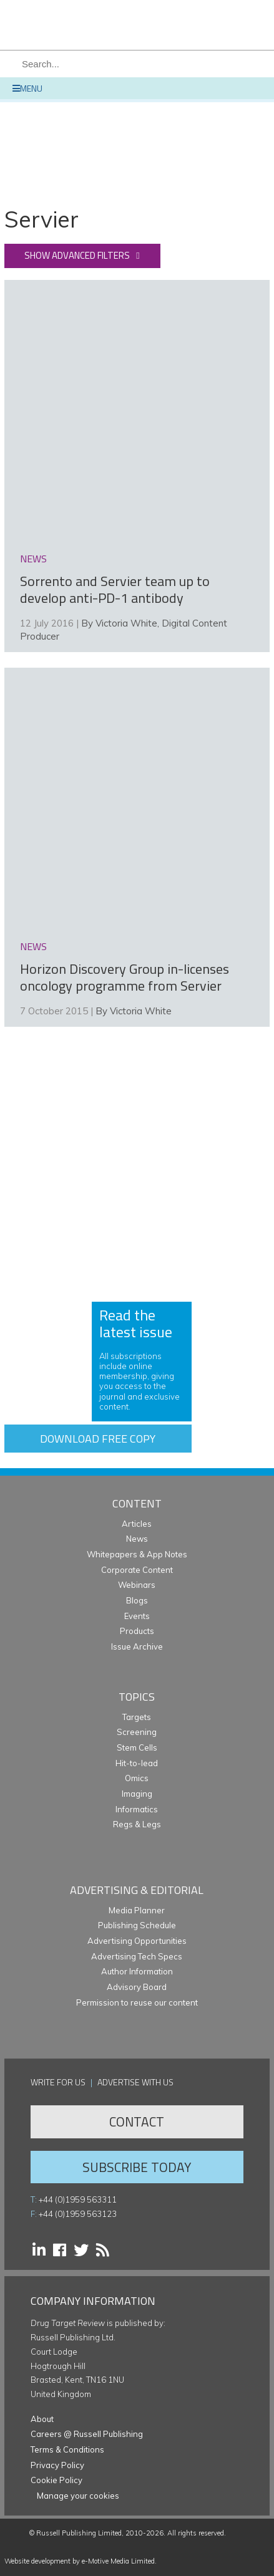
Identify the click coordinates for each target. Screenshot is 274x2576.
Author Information (137, 1971)
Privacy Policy (57, 2465)
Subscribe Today (136, 2167)
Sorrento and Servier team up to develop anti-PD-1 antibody (115, 589)
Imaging (137, 1794)
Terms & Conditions (67, 2449)
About (42, 2419)
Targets (136, 1717)
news (33, 558)
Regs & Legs (137, 1824)
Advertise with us (135, 2081)
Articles (137, 1524)
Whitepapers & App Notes (137, 1554)
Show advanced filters (77, 255)
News (137, 1539)
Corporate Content (137, 1570)
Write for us (58, 2081)
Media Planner (137, 1910)
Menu (27, 88)
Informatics (136, 1809)
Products (137, 1631)
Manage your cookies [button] (78, 2496)
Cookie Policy (56, 2480)
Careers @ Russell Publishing (87, 2434)
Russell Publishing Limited (79, 2533)
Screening (137, 1732)
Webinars (136, 1585)
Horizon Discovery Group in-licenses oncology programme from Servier (124, 977)
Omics (137, 1778)
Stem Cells (137, 1747)
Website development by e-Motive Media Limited (79, 2561)
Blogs (137, 1600)
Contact (136, 2121)
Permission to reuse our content (137, 2002)
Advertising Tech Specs (136, 1956)
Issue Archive (137, 1646)
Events (137, 1616)
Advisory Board (137, 1987)
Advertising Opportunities (137, 1941)
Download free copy (97, 1438)
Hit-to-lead (136, 1763)
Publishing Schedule (137, 1925)
